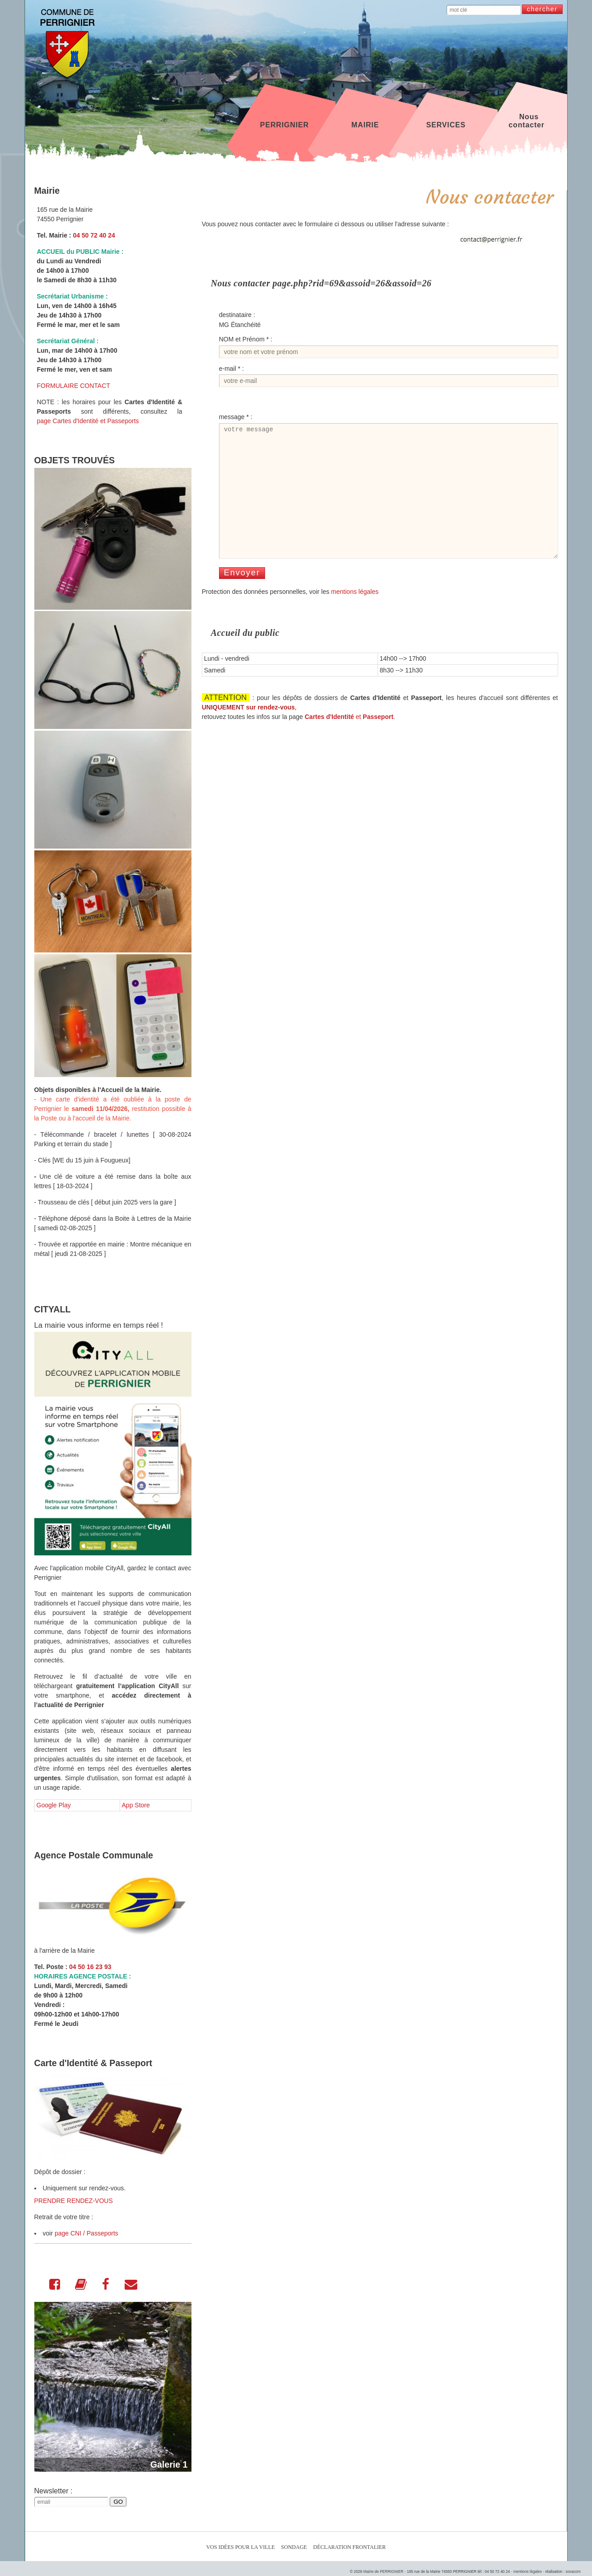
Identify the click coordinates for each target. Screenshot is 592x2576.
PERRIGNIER (284, 121)
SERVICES (446, 121)
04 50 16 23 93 (90, 1966)
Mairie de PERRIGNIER (383, 2571)
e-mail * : (231, 368)
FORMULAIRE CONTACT (73, 385)
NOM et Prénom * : (245, 339)
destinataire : (237, 314)
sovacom (573, 2571)
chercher (542, 9)
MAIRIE (365, 121)
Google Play (54, 1805)
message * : (235, 416)
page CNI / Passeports (86, 2233)
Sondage (294, 2547)
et (349, 741)
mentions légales (354, 616)
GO (118, 2501)
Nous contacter (526, 121)
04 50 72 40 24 (94, 235)
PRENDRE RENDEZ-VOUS (73, 2200)
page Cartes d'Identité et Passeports (88, 421)
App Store (136, 1805)
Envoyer (242, 597)
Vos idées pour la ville (240, 2547)
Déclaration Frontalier (349, 2547)
